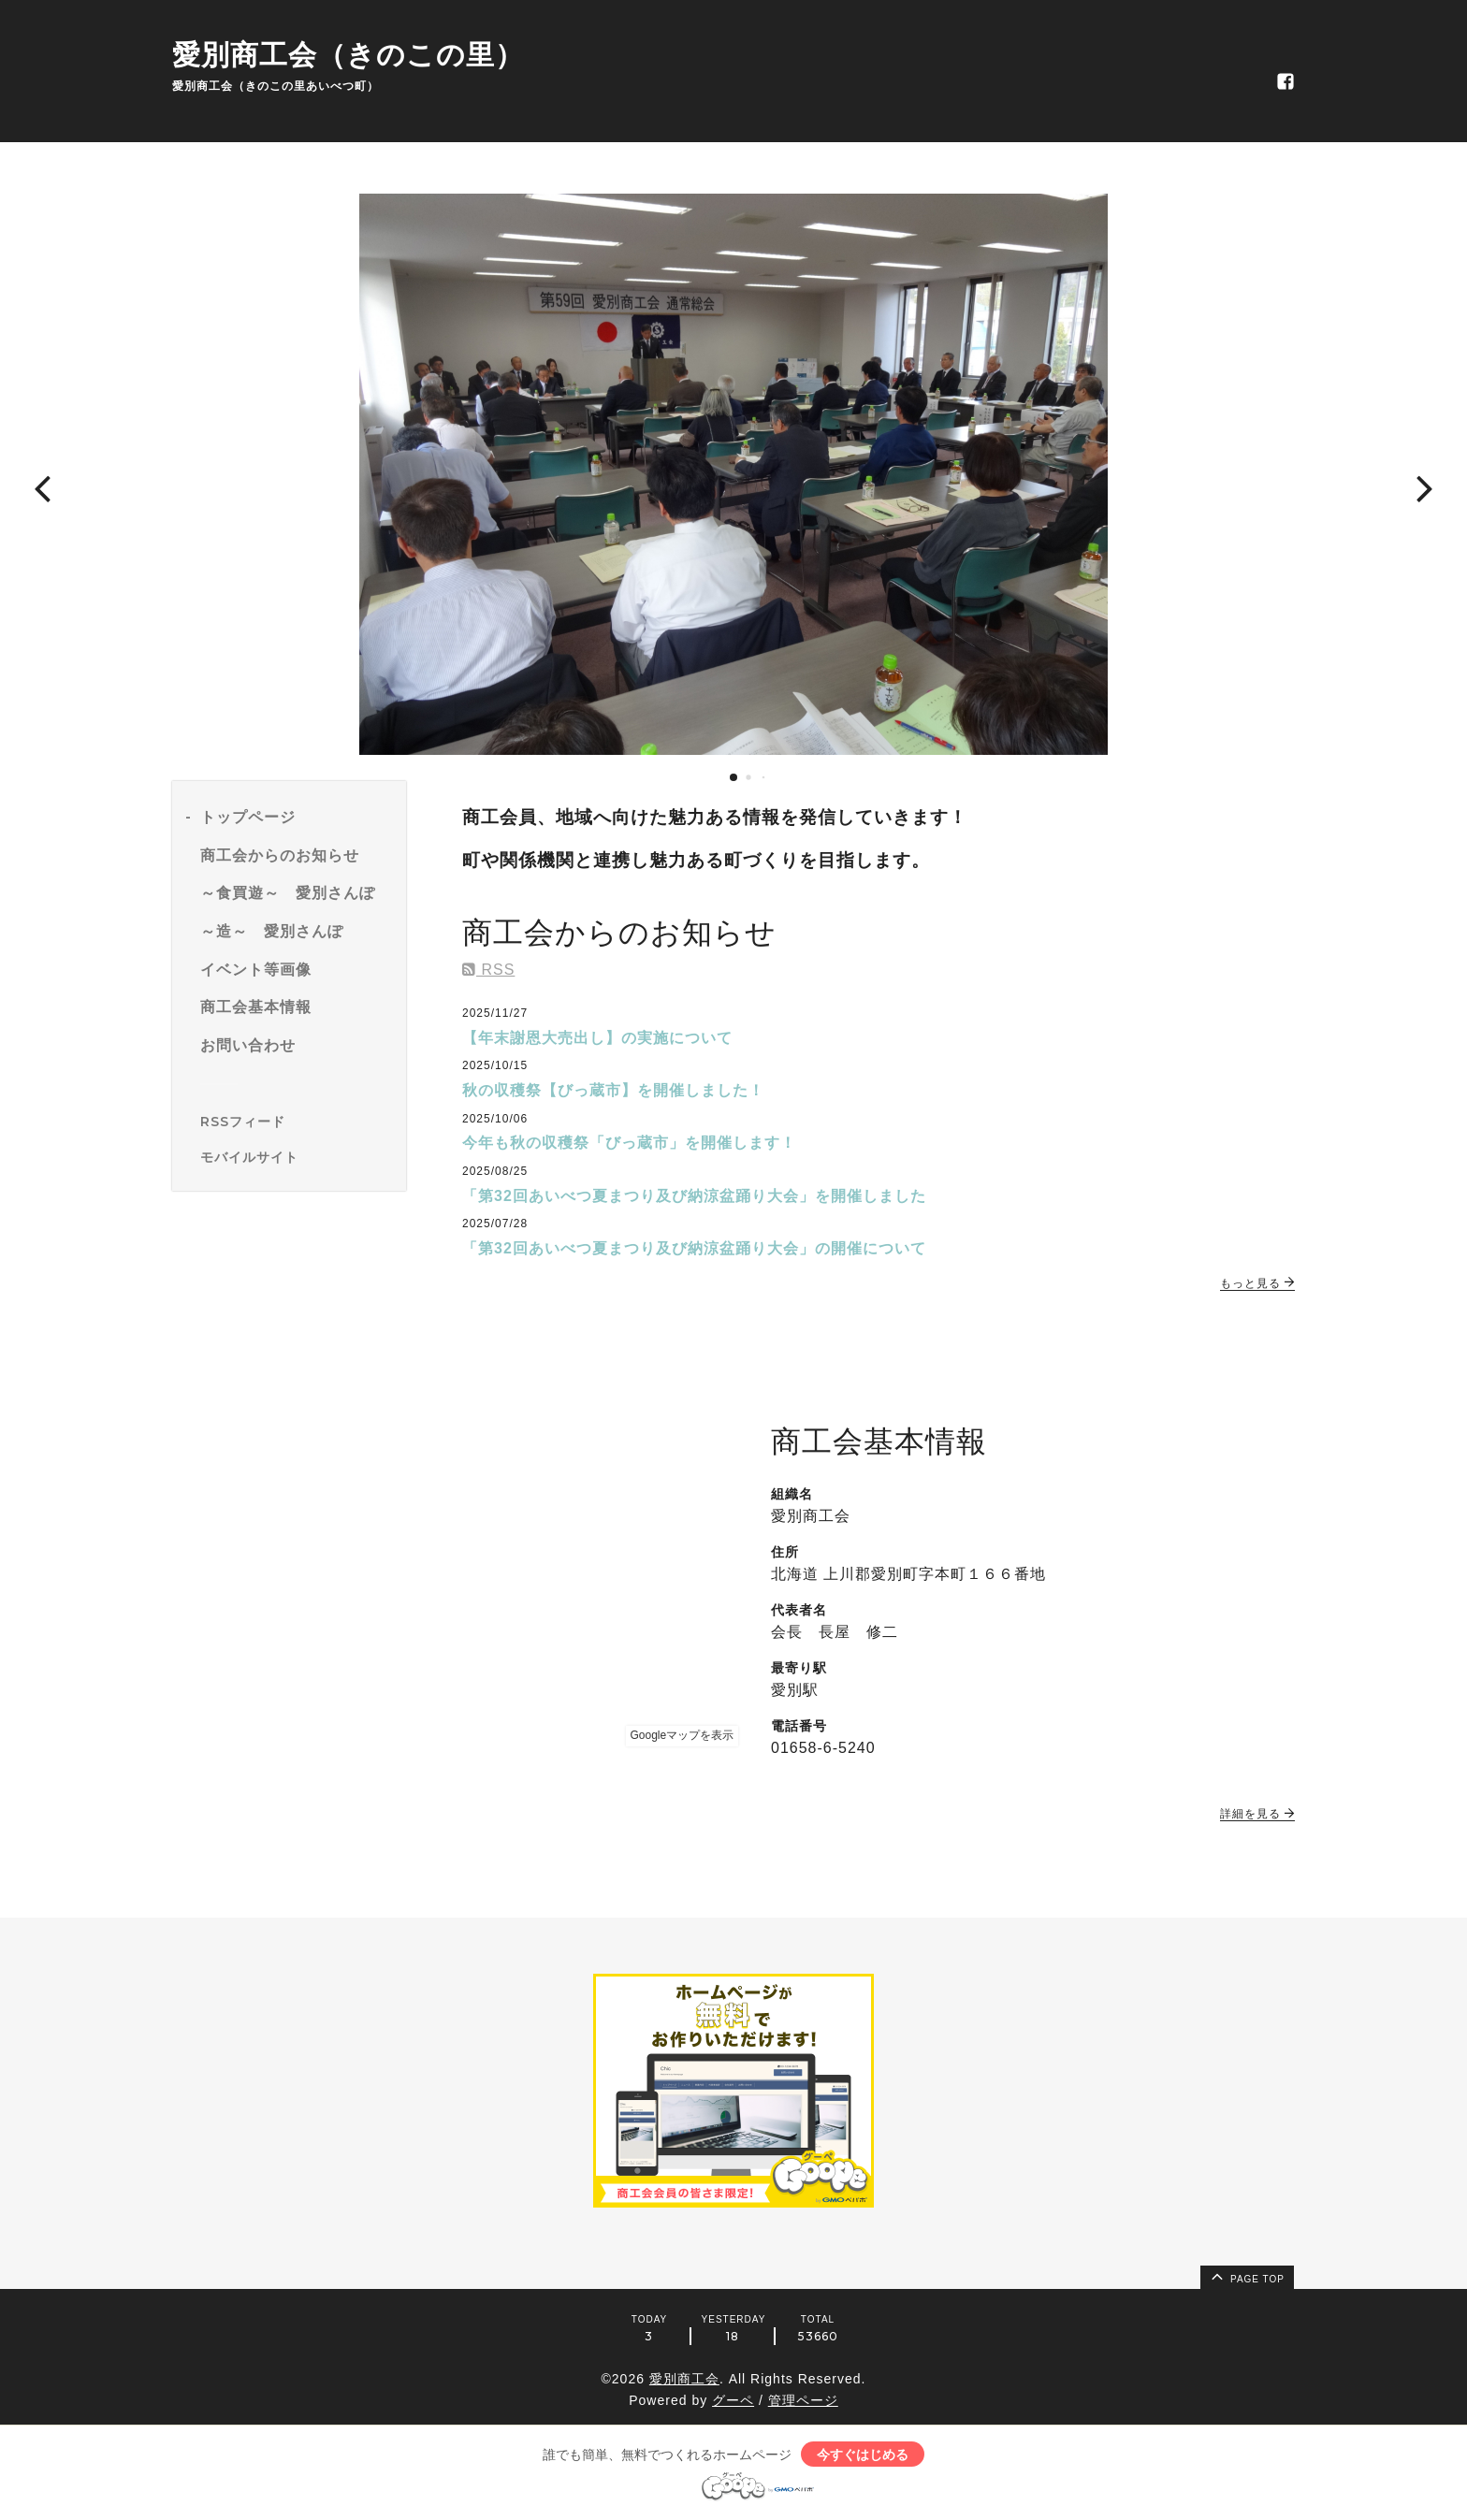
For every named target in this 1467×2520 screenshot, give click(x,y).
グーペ (733, 2400)
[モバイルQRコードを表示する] (296, 1157)
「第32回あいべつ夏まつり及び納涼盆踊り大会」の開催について (694, 1248)
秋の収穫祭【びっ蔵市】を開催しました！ (613, 1090)
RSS (488, 970)
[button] (42, 487)
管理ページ (803, 2400)
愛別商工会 (684, 2378)
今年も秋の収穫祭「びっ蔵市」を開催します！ (629, 1143)
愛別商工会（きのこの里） (348, 54)
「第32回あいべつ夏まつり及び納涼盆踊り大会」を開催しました (694, 1196)
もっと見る (1257, 1283)
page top (1246, 2276)
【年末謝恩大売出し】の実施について (597, 1038)
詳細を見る (1257, 1813)
